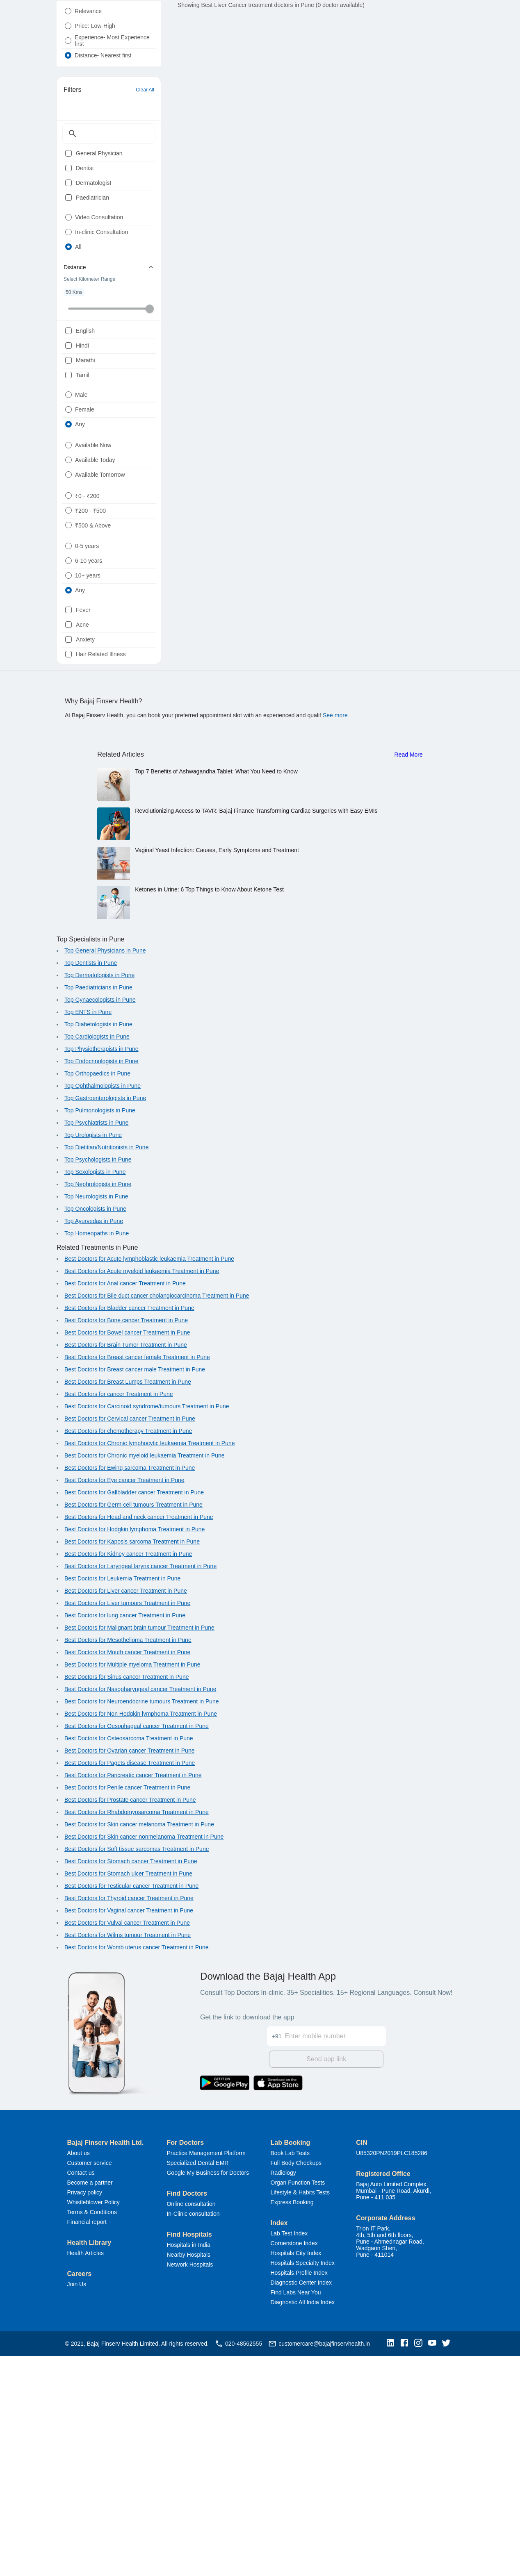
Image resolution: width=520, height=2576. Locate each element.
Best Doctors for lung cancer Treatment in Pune (124, 1838)
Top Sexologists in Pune (94, 1394)
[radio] (68, 30)
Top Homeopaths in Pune (96, 1456)
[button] (392, 2563)
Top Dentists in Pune (90, 1185)
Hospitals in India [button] (188, 2465)
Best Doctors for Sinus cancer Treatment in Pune (126, 1899)
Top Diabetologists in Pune (98, 1247)
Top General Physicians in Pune (105, 1173)
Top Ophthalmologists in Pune (102, 1308)
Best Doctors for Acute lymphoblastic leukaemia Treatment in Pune (149, 1481)
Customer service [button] (89, 2383)
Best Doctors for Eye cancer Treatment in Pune (124, 1702)
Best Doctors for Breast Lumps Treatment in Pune (127, 1604)
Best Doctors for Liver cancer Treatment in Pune (125, 1813)
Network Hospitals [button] (189, 2484)
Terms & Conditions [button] (92, 2432)
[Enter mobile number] (335, 2251)
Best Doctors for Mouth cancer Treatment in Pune (127, 1874)
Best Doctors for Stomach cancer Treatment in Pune (130, 2083)
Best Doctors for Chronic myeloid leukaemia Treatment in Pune (144, 1678)
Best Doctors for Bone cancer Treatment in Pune (126, 1542)
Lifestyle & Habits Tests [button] (300, 2412)
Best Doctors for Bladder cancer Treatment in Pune (129, 1530)
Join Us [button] (77, 2504)
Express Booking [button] (292, 2422)
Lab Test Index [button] (289, 2453)
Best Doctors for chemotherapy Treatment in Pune (128, 1653)
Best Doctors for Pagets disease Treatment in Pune (129, 1985)
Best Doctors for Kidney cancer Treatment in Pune (128, 1776)
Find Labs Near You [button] (296, 2512)
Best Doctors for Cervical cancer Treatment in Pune (129, 1641)
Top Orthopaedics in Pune (97, 1296)
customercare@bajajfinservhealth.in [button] (319, 2564)
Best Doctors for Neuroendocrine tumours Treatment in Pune (141, 1924)
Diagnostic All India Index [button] (303, 2522)
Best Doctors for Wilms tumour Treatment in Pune (127, 2157)
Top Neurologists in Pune (96, 1419)
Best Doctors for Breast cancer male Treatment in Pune (134, 1592)
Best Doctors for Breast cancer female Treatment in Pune (137, 1579)
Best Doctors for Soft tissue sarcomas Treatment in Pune (136, 2071)
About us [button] (78, 2373)
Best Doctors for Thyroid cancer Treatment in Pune (129, 2120)
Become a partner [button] (90, 2402)
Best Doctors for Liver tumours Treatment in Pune (127, 1825)
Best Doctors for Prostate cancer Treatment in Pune (130, 2022)
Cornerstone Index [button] (294, 2463)
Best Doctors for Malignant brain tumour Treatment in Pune (139, 1850)
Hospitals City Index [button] (296, 2473)
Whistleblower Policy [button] (93, 2422)
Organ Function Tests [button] (298, 2402)
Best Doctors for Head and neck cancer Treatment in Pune (138, 1739)
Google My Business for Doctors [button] (207, 2393)
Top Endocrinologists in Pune (101, 1283)
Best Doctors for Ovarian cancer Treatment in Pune (129, 1973)
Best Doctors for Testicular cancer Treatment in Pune (131, 2108)
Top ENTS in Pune (88, 1234)
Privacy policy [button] (85, 2412)
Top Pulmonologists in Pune (99, 1333)
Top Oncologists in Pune (95, 1431)
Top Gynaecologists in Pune (100, 1222)
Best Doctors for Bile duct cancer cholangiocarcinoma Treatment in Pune (156, 1518)
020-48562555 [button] (238, 2564)
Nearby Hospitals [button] (188, 2474)
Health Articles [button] (85, 2473)
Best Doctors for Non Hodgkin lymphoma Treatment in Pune (140, 1936)
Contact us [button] (81, 2393)
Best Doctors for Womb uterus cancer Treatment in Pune (136, 2170)
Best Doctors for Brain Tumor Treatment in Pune (125, 1567)
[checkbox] (68, 197)
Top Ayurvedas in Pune (93, 1443)
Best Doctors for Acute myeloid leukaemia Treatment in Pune (141, 1493)
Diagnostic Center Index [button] (301, 2502)
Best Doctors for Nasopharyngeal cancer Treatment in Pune (140, 1911)
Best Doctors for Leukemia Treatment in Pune (122, 1801)
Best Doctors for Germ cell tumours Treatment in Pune (133, 1727)
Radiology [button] (283, 2393)
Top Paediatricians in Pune (98, 1210)
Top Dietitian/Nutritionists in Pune (106, 1369)
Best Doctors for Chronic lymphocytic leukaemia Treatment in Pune (149, 1665)
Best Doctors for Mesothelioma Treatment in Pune (128, 1862)
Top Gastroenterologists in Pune (105, 1320)
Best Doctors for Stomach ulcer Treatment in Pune (128, 2096)
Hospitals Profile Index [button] (299, 2493)
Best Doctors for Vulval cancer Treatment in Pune (127, 2145)
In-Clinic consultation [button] (192, 2433)
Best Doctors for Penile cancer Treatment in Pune (127, 2010)
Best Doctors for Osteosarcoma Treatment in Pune (128, 1961)
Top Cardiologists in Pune (97, 1259)
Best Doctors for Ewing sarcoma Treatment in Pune (129, 1690)
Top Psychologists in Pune (97, 1382)
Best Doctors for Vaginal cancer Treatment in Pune (128, 2133)
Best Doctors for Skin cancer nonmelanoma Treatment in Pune (144, 2059)
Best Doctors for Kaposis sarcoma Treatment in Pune (132, 1764)
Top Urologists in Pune (93, 1357)
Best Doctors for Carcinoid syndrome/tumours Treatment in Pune (146, 1629)
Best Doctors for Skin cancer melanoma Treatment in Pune (139, 2047)
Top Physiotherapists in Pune (101, 1271)
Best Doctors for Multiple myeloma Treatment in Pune (132, 1887)
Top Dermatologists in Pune (99, 1197)
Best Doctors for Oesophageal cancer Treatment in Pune (136, 1948)
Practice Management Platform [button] (205, 2373)
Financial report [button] (87, 2442)
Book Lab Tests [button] (290, 2373)
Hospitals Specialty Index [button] (303, 2483)
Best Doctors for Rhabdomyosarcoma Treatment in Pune (136, 2034)
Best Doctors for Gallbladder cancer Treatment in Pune (134, 1715)
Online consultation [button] (190, 2424)
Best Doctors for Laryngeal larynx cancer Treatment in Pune (140, 1788)
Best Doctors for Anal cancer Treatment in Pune (125, 1506)
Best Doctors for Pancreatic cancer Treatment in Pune (133, 1997)
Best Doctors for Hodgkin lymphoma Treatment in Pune (134, 1751)
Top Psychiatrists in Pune (96, 1345)
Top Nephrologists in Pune (97, 1406)
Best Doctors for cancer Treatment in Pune (118, 1616)
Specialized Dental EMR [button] (197, 2383)
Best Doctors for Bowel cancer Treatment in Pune (127, 1555)
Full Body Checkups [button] (296, 2383)
